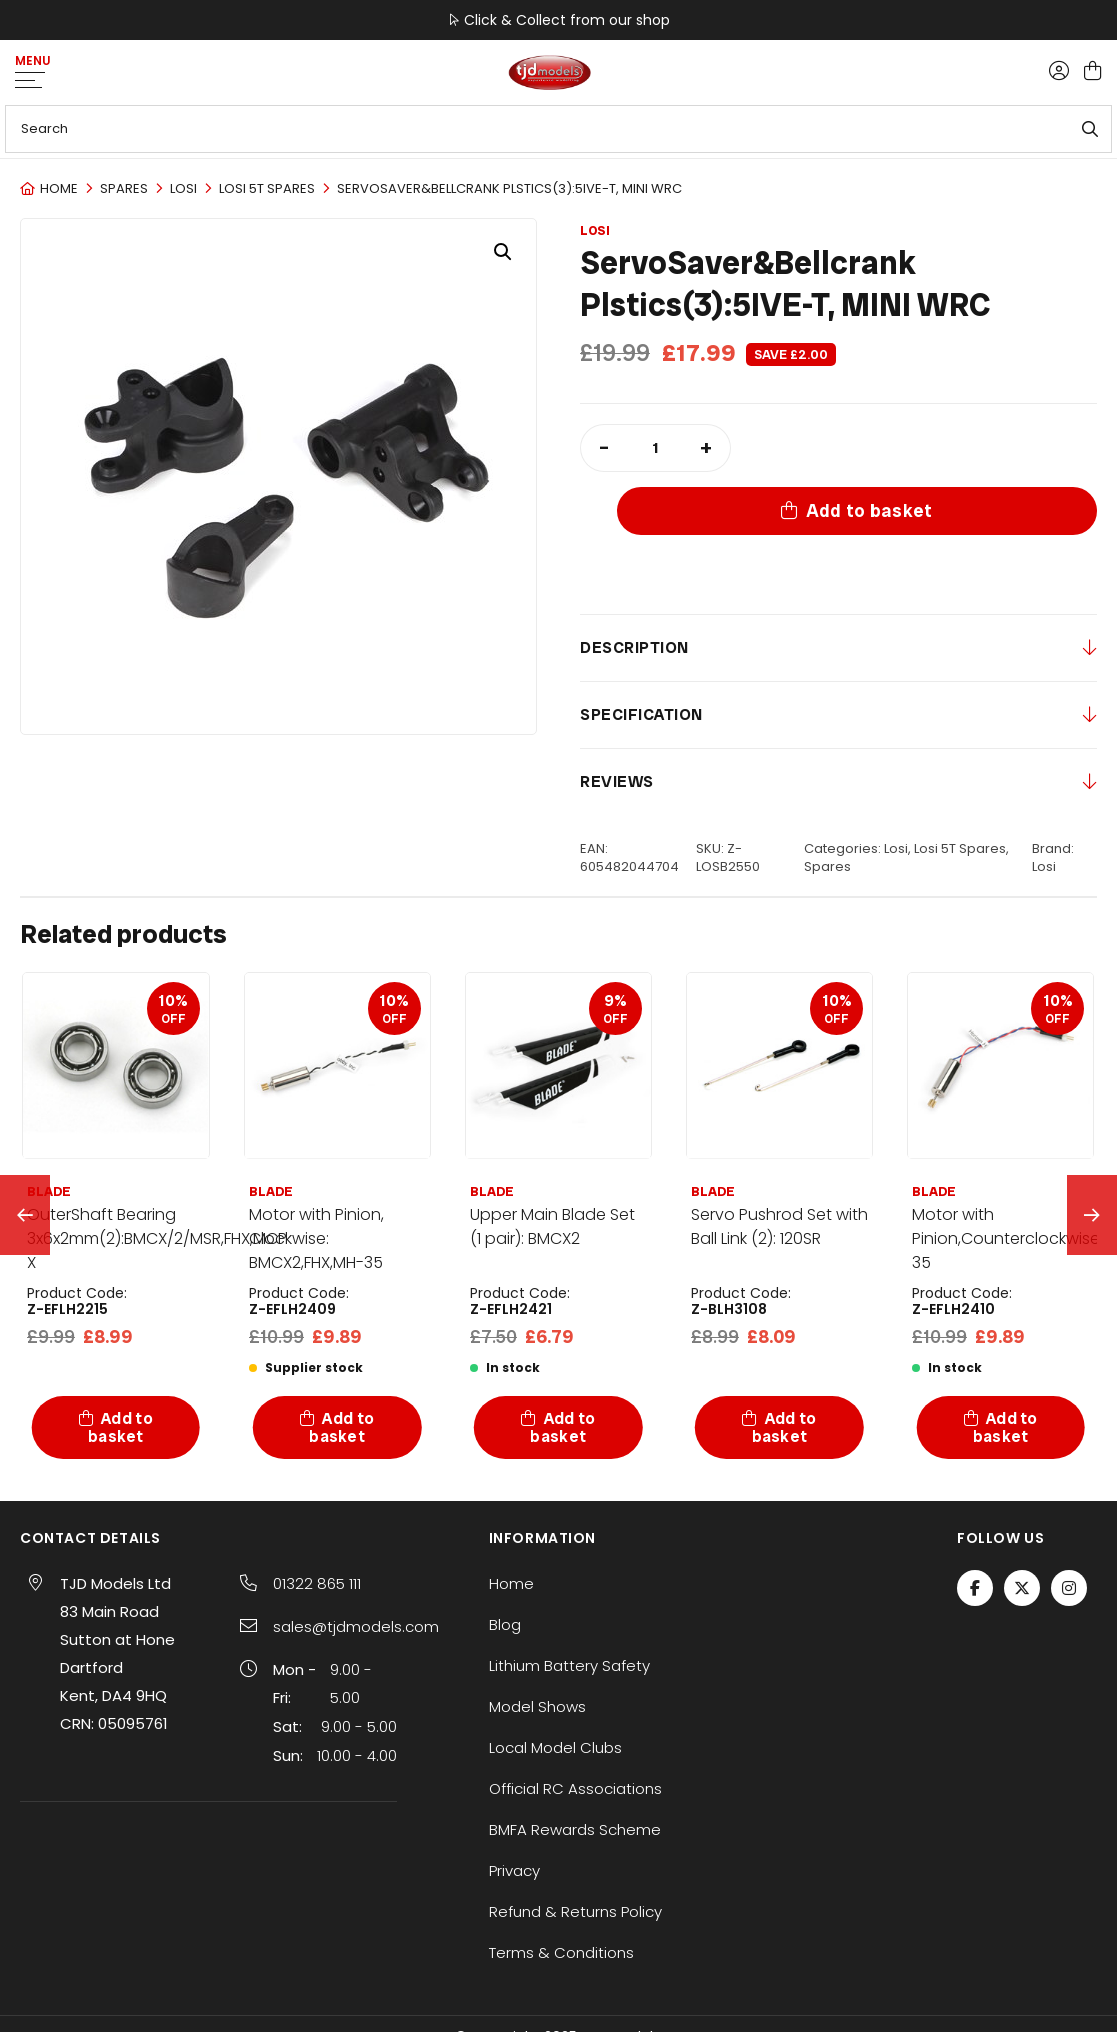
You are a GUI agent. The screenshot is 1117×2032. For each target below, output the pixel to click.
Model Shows (537, 1642)
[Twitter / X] (1022, 1524)
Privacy (514, 1806)
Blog (505, 1560)
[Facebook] (975, 1524)
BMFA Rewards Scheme (575, 1765)
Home (59, 188)
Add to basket (930, 447)
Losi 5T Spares (267, 188)
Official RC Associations (575, 1724)
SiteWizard (625, 2002)
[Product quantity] (655, 448)
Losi (183, 188)
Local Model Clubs (555, 1683)
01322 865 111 (317, 1519)
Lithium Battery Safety (569, 1601)
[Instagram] (1069, 1524)
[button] (503, 252)
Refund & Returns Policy (575, 1847)
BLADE (271, 1128)
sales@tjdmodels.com (356, 1562)
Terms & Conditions (561, 1888)
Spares (124, 188)
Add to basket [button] (120, 1363)
